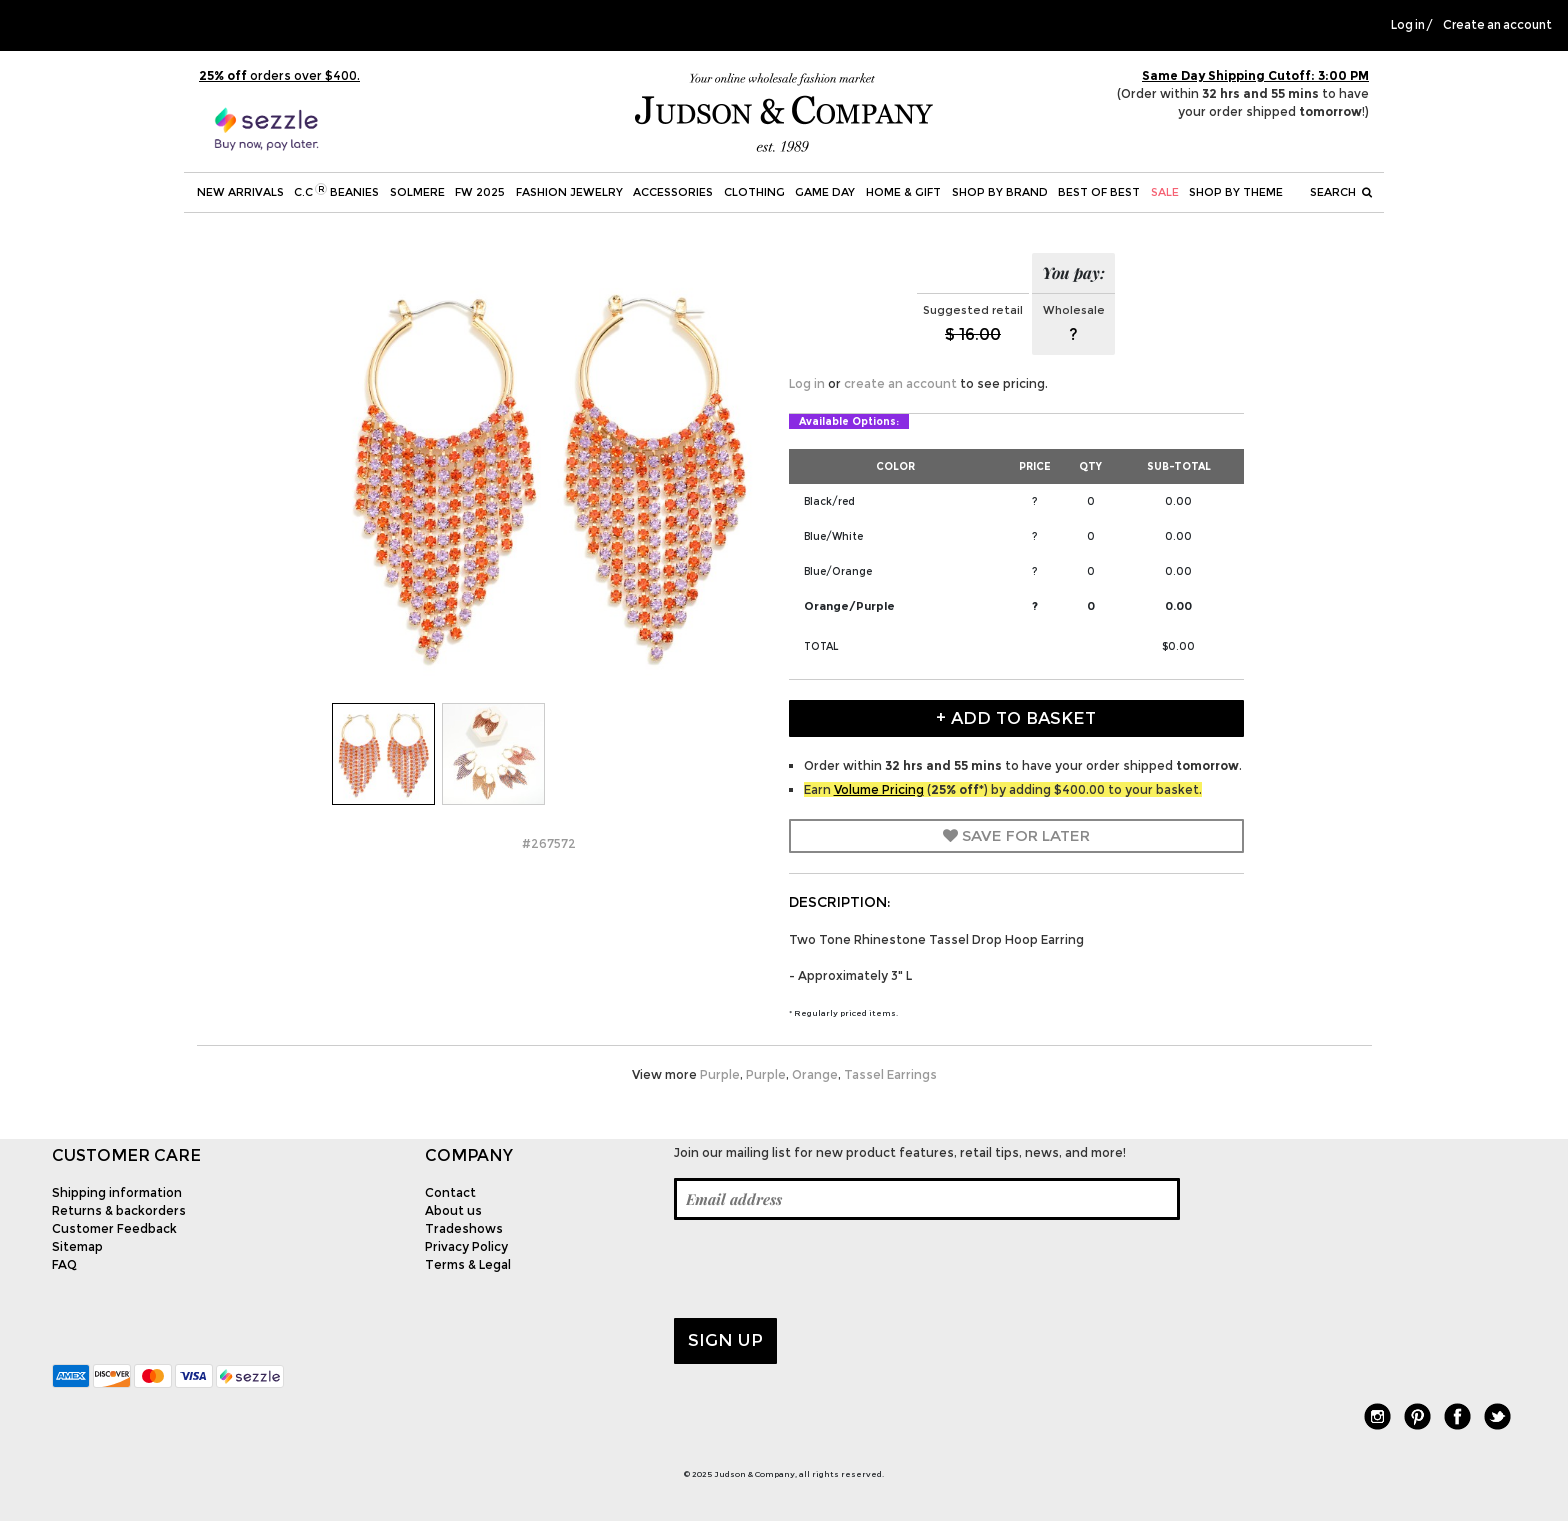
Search (1341, 192)
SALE (1165, 192)
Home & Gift (903, 192)
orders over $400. (279, 75)
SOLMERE (417, 192)
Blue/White (833, 536)
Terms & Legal (468, 1264)
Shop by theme (1236, 192)
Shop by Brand (1000, 192)
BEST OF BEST (1099, 192)
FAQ (64, 1264)
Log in (1408, 25)
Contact (450, 1192)
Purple (720, 1074)
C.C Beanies (336, 191)
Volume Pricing (879, 789)
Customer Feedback (114, 1228)
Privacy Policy (466, 1246)
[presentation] (826, 1269)
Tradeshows (464, 1228)
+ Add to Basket (1016, 718)
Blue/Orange (838, 571)
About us (453, 1210)
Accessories (673, 192)
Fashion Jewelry (569, 192)
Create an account (1497, 25)
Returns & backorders (119, 1210)
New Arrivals (240, 192)
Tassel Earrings (890, 1074)
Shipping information (117, 1192)
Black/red (829, 501)
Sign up (725, 1340)
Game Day (825, 192)
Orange (815, 1074)
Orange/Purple (849, 606)
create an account (900, 383)
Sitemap (77, 1246)
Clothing (754, 192)
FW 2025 (480, 192)
